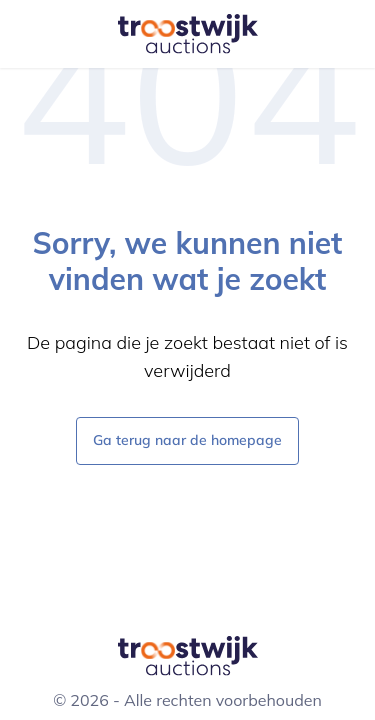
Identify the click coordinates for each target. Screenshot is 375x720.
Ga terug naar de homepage (187, 439)
